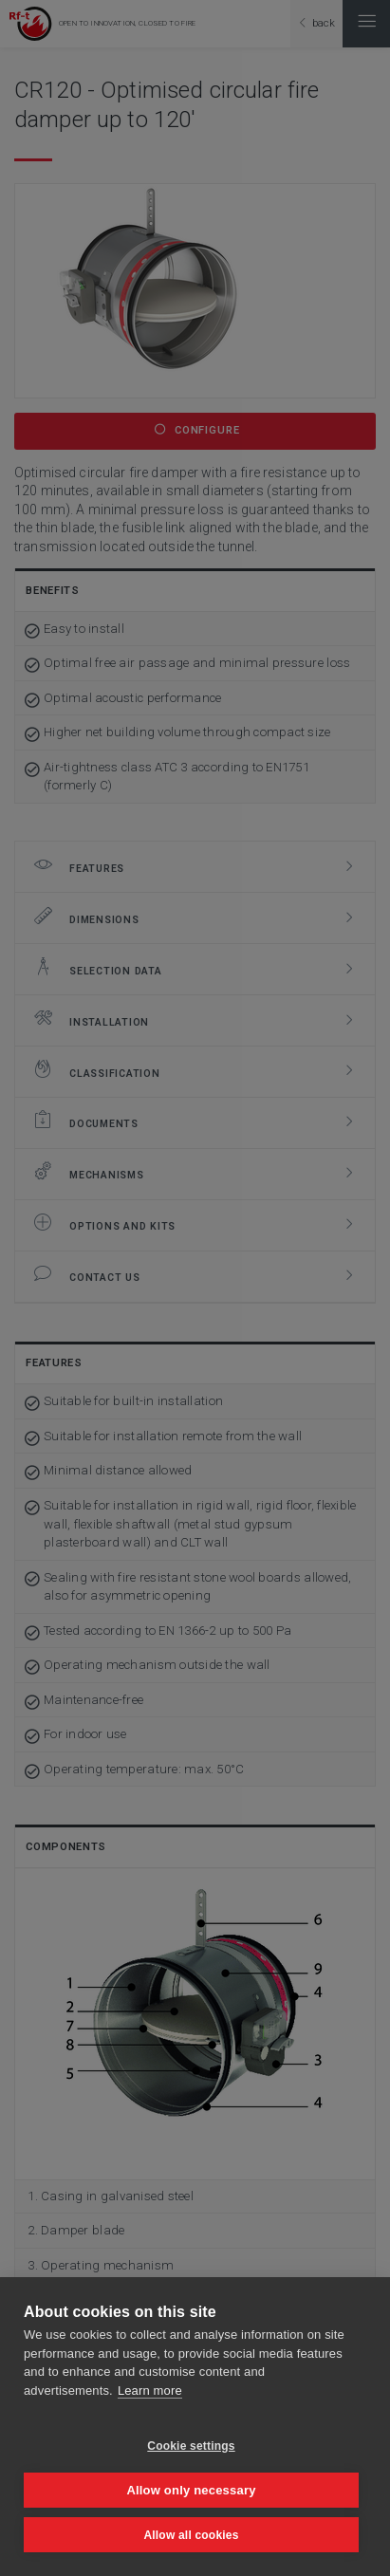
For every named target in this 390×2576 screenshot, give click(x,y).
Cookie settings (190, 2446)
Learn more (150, 2390)
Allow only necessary (190, 2490)
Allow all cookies (190, 2535)
